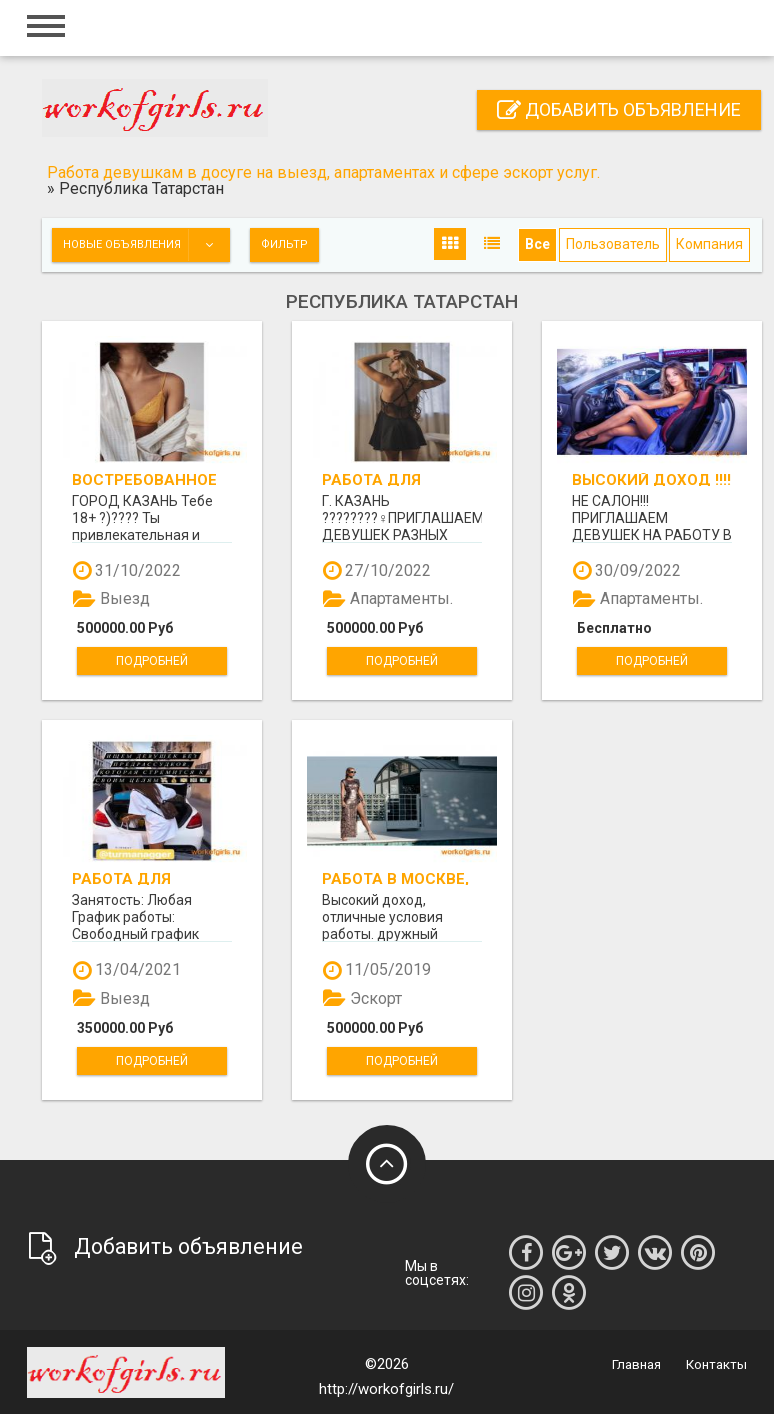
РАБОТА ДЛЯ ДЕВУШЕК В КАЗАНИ (399, 479)
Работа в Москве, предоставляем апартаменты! (395, 878)
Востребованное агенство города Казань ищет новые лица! (147, 479)
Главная (636, 1364)
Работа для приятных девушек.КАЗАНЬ (142, 878)
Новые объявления (146, 245)
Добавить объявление (619, 109)
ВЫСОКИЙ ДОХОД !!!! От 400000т (651, 479)
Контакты (716, 1364)
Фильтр (284, 244)
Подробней (152, 661)
